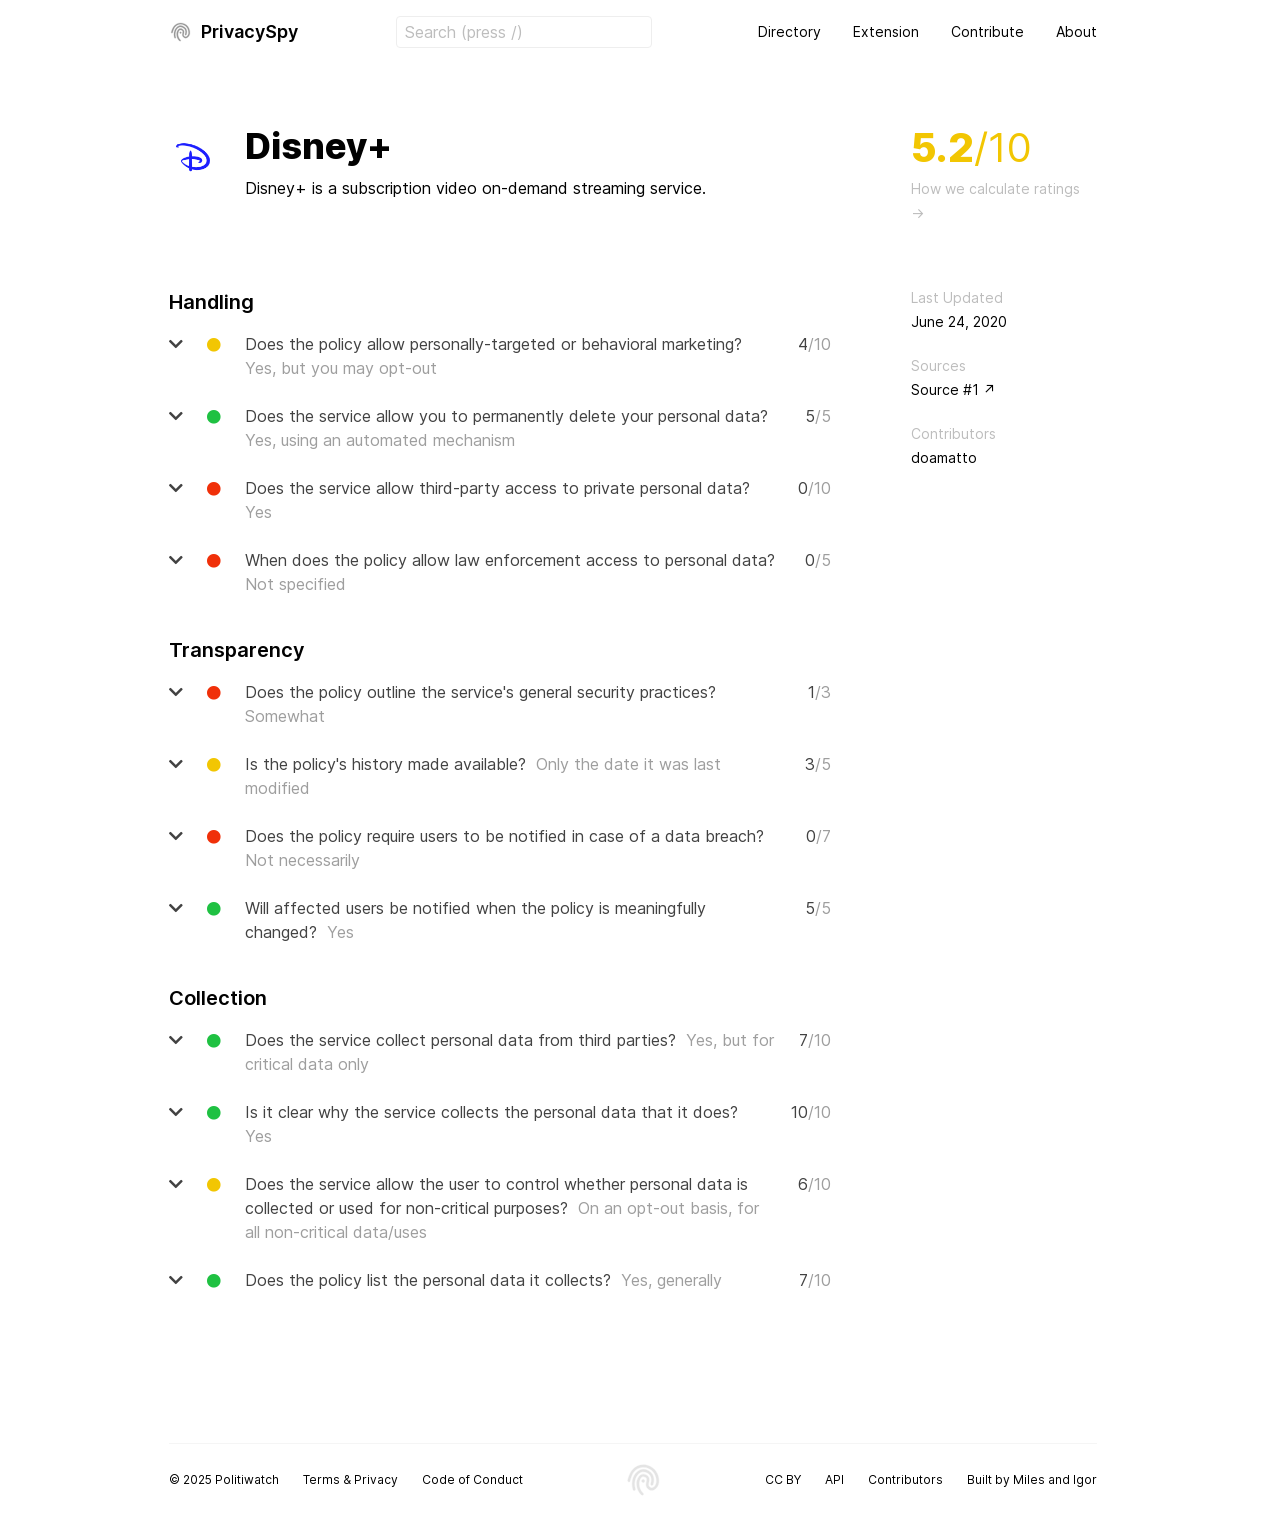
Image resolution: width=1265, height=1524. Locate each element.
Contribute (987, 31)
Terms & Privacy (350, 1479)
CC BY (783, 1479)
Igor (1085, 1479)
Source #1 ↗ (953, 389)
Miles (1029, 1479)
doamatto (944, 457)
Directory (789, 31)
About (1076, 31)
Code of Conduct (472, 1479)
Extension (886, 31)
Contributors (905, 1479)
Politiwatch (247, 1479)
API (834, 1479)
